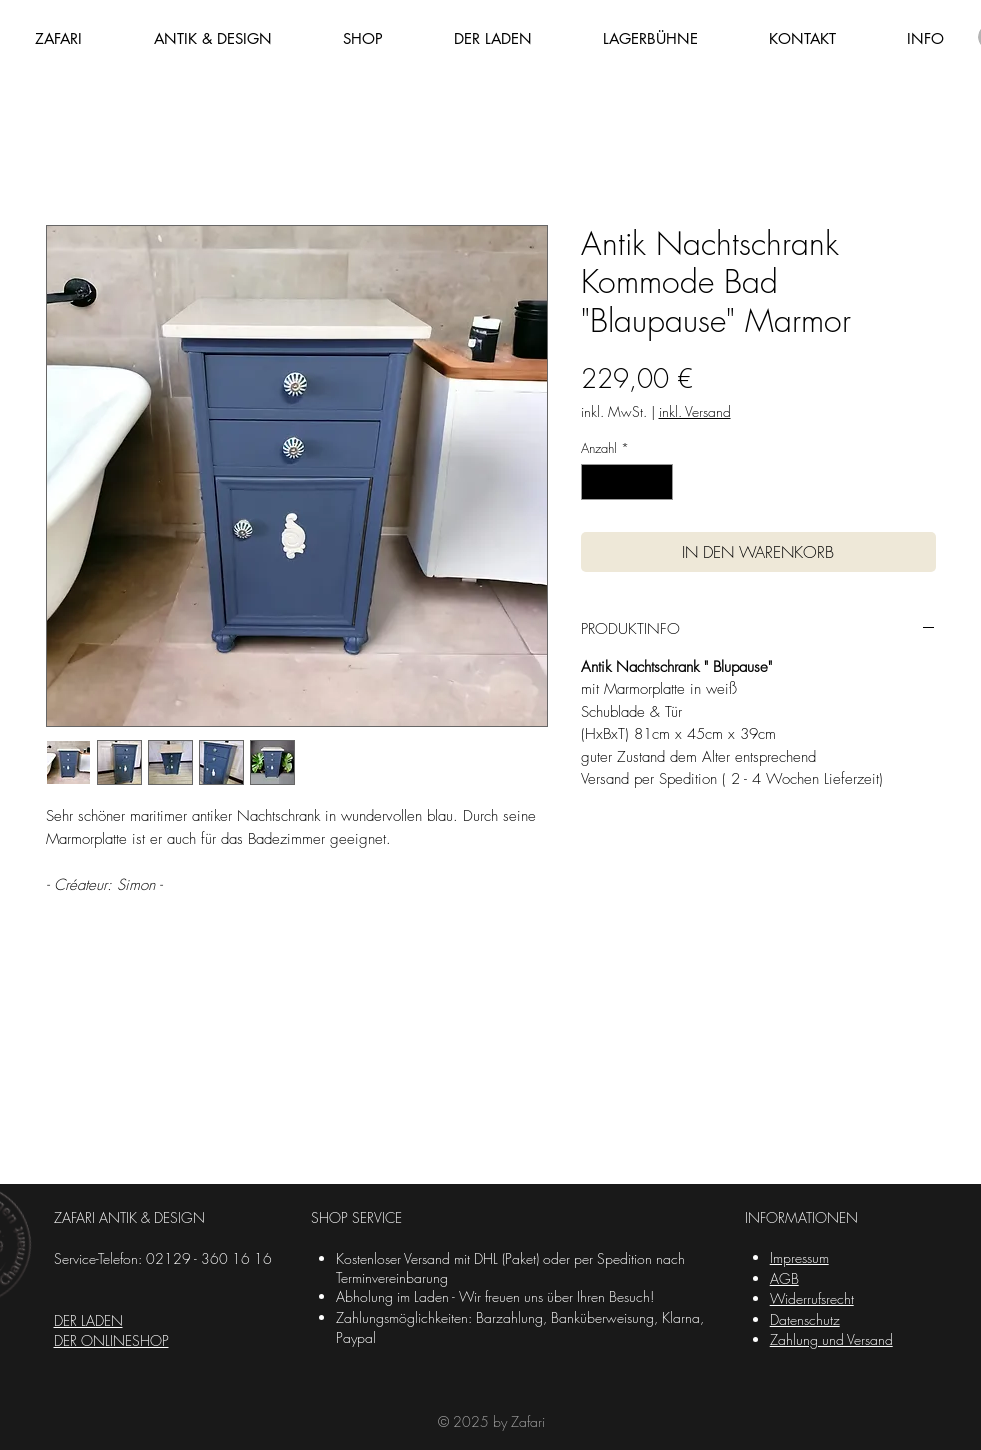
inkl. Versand (695, 411)
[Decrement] (596, 482)
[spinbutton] (626, 482)
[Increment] (658, 482)
